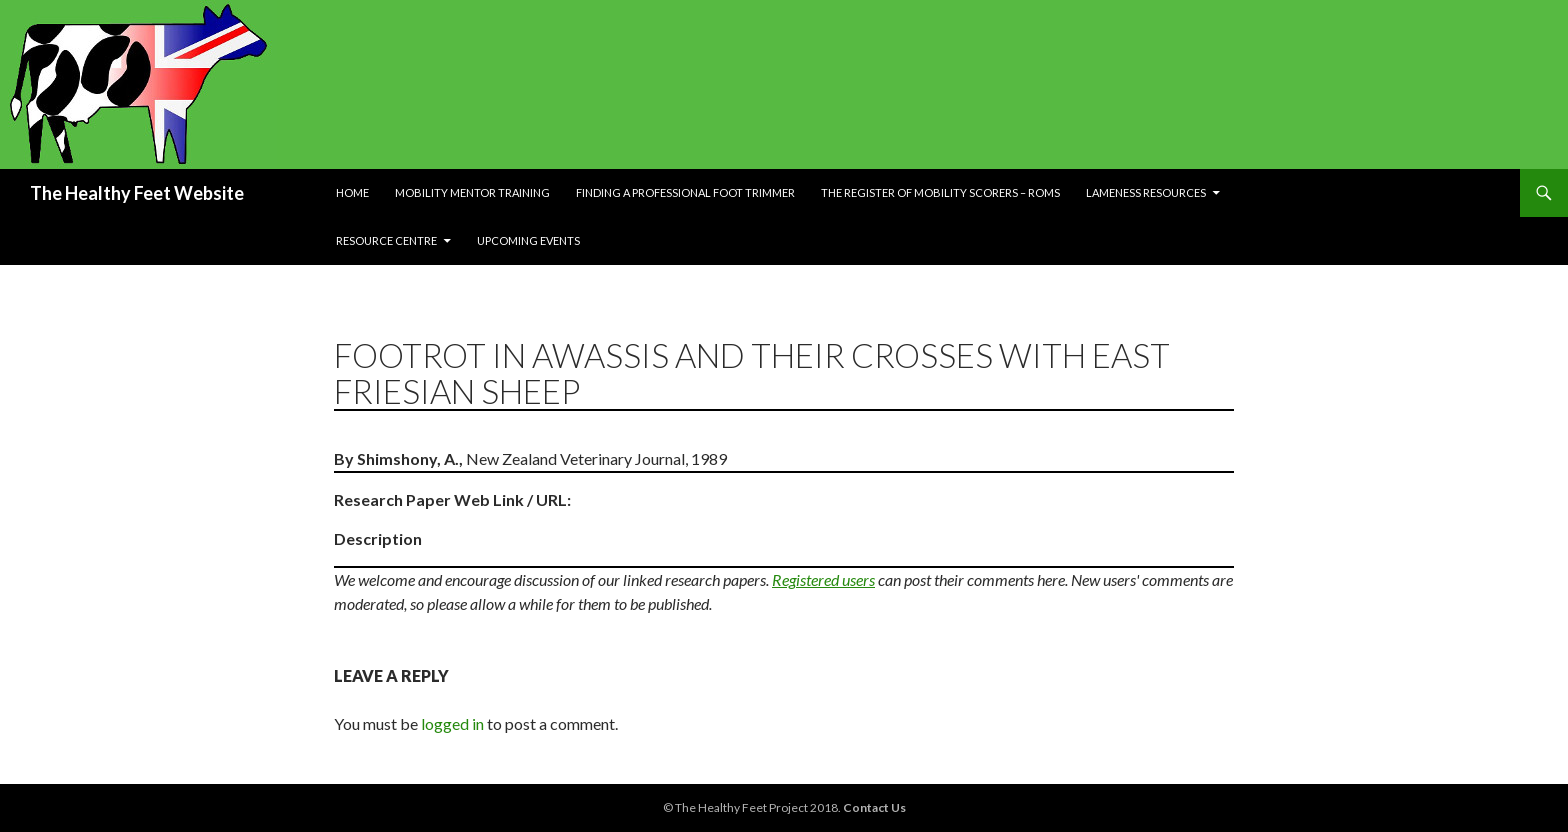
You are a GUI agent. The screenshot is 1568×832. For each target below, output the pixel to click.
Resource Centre (386, 240)
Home (352, 192)
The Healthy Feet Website (137, 193)
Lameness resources (1146, 192)
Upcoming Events (528, 240)
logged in (452, 723)
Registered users (823, 579)
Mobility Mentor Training (472, 192)
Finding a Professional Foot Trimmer (685, 192)
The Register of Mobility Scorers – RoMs (940, 192)
